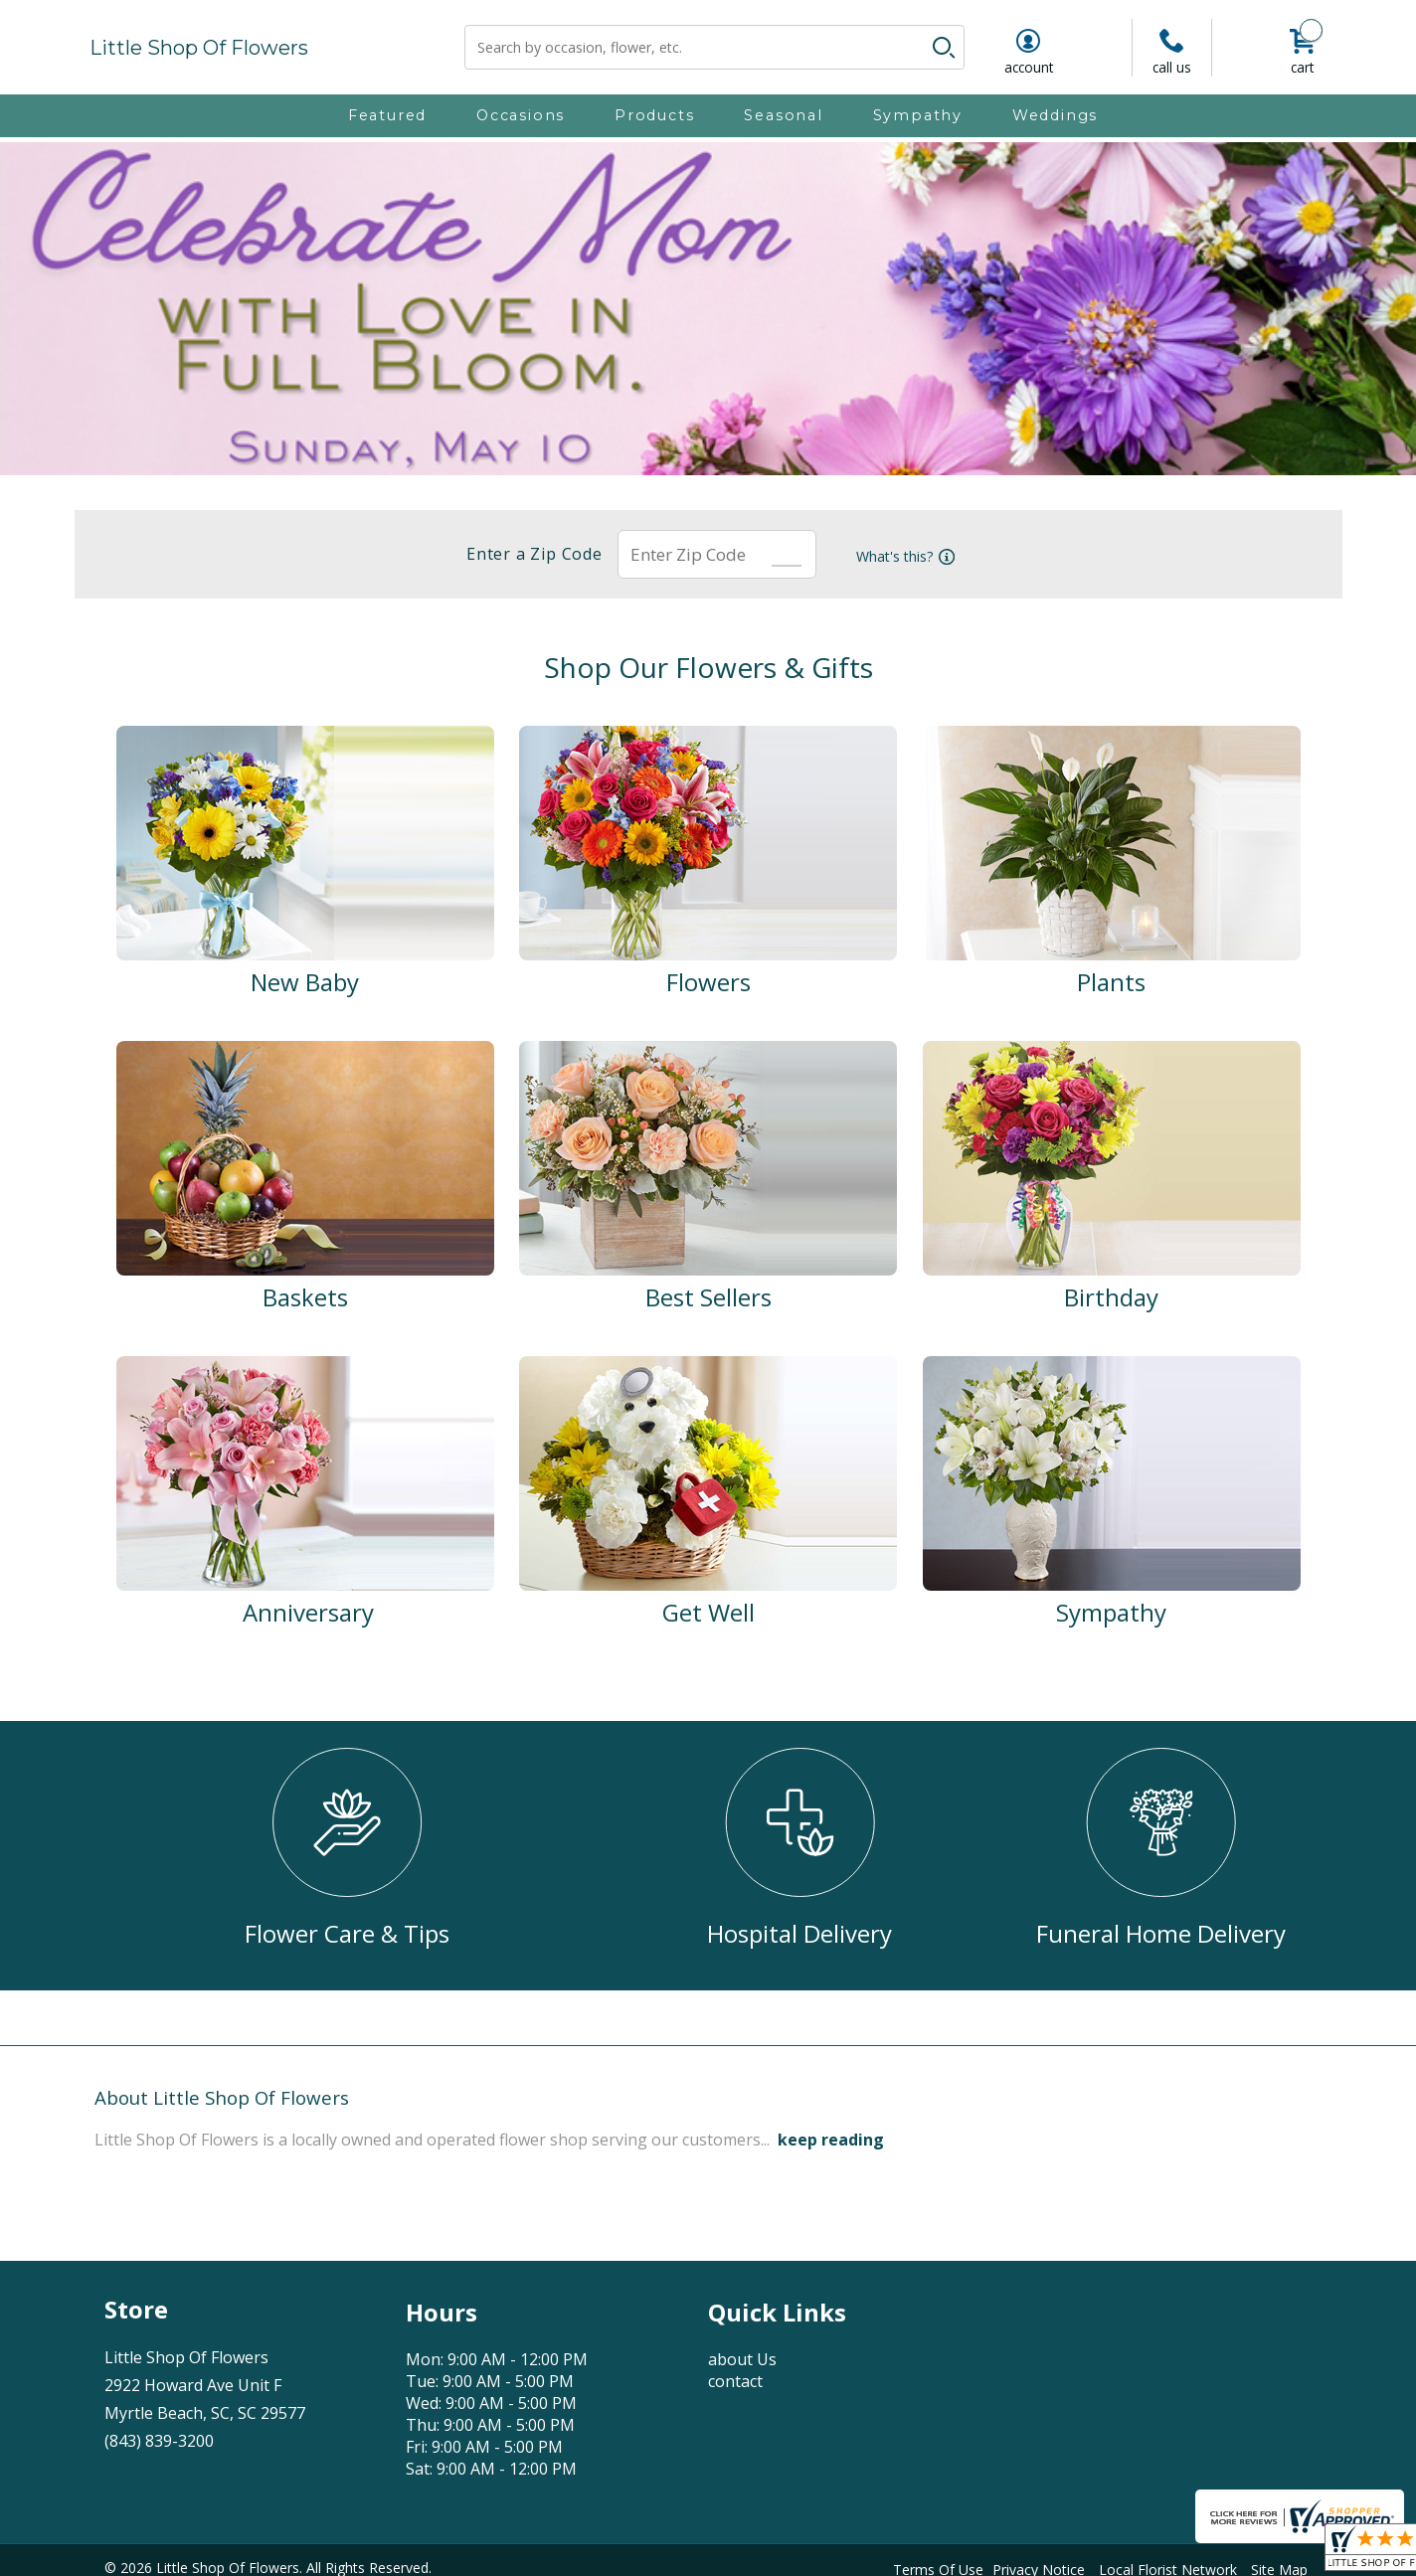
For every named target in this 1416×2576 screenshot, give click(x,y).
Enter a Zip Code (526, 554)
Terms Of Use (938, 2564)
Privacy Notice (1038, 2564)
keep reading (831, 2139)
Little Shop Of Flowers (198, 48)
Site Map (1279, 2564)
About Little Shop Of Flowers (221, 2097)
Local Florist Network (1168, 2564)
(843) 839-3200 (159, 2441)
